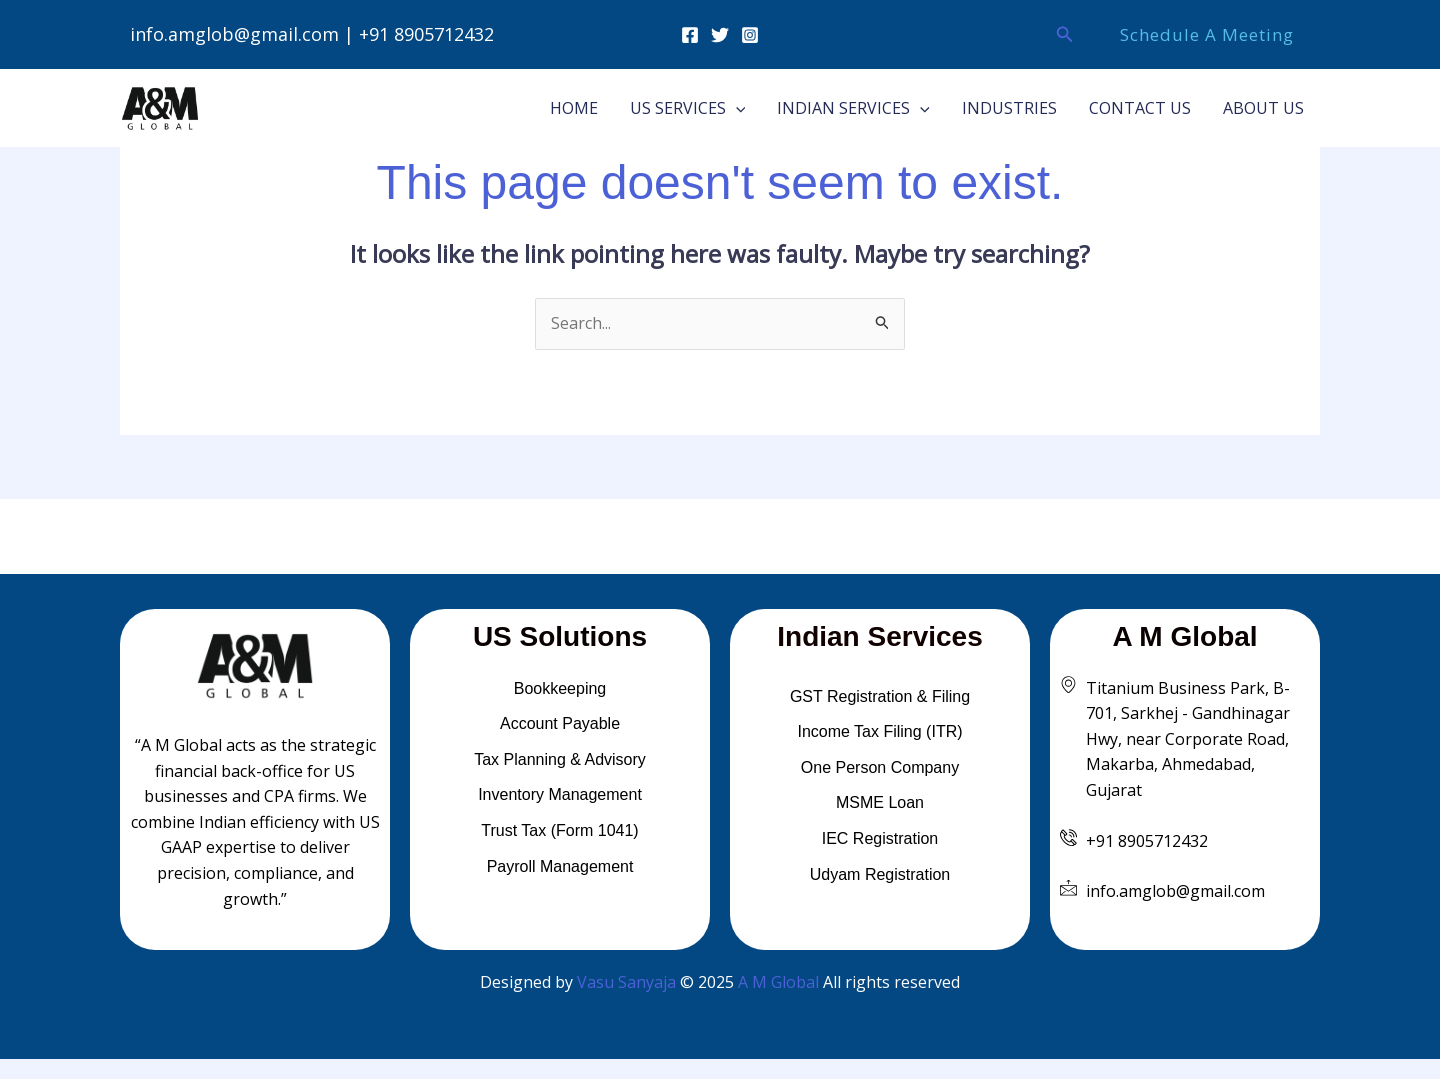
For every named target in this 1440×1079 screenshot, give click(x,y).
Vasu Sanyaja (626, 982)
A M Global (778, 982)
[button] (1065, 35)
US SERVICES (688, 108)
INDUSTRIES (1009, 108)
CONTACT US (1140, 108)
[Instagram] (750, 35)
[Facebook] (690, 35)
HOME (574, 108)
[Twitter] (720, 35)
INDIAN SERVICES (853, 108)
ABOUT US (1263, 108)
